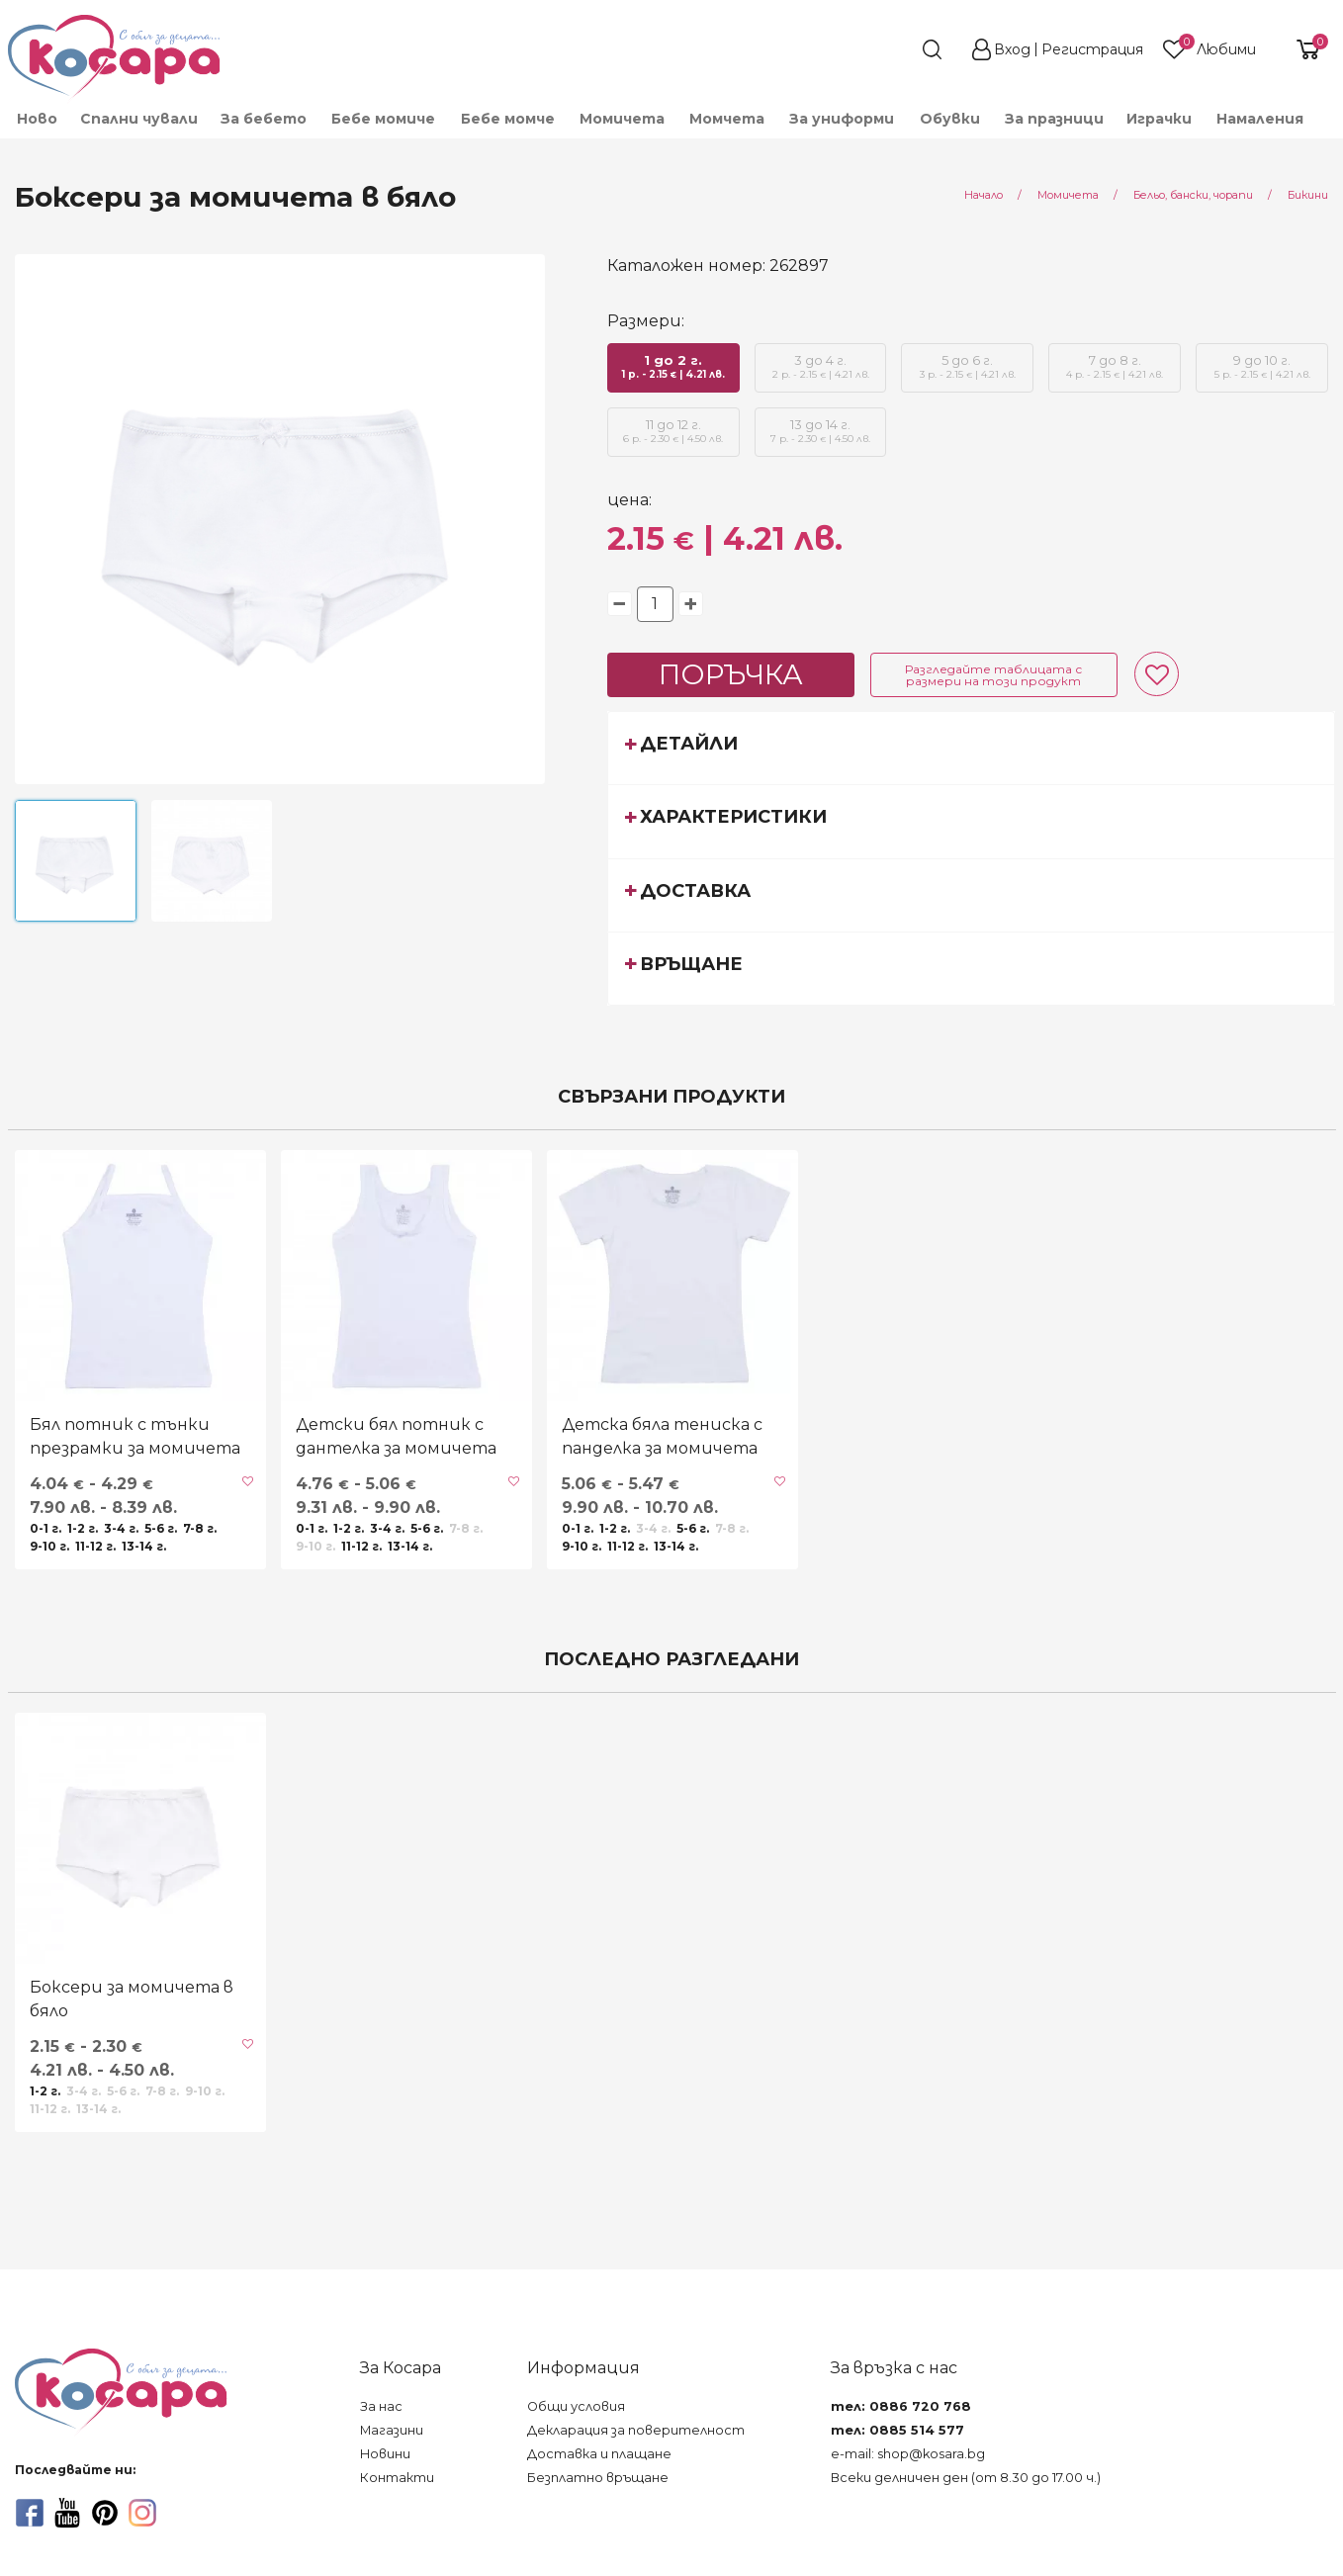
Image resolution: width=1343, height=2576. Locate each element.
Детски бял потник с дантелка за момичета (396, 1436)
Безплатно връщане (598, 2477)
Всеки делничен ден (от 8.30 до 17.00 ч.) (966, 2477)
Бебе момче (508, 119)
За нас (381, 2406)
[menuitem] (36, 118)
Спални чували (139, 119)
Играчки (1159, 119)
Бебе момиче (383, 119)
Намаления (1259, 119)
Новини (385, 2453)
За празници (1054, 119)
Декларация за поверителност (636, 2430)
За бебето (264, 119)
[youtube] (67, 2513)
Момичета (622, 119)
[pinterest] (105, 2513)
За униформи (841, 119)
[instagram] (142, 2513)
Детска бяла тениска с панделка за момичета (662, 1436)
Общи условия (576, 2406)
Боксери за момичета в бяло (131, 1999)
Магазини (391, 2430)
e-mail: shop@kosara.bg (908, 2453)
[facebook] (30, 2513)
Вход (1012, 49)
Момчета (726, 119)
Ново (37, 119)
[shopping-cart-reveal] (1300, 49)
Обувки (950, 119)
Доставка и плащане (599, 2453)
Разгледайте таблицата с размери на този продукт (993, 675)
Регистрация (1092, 49)
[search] (896, 49)
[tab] (971, 747)
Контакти (397, 2477)
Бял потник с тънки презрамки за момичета (135, 1436)
